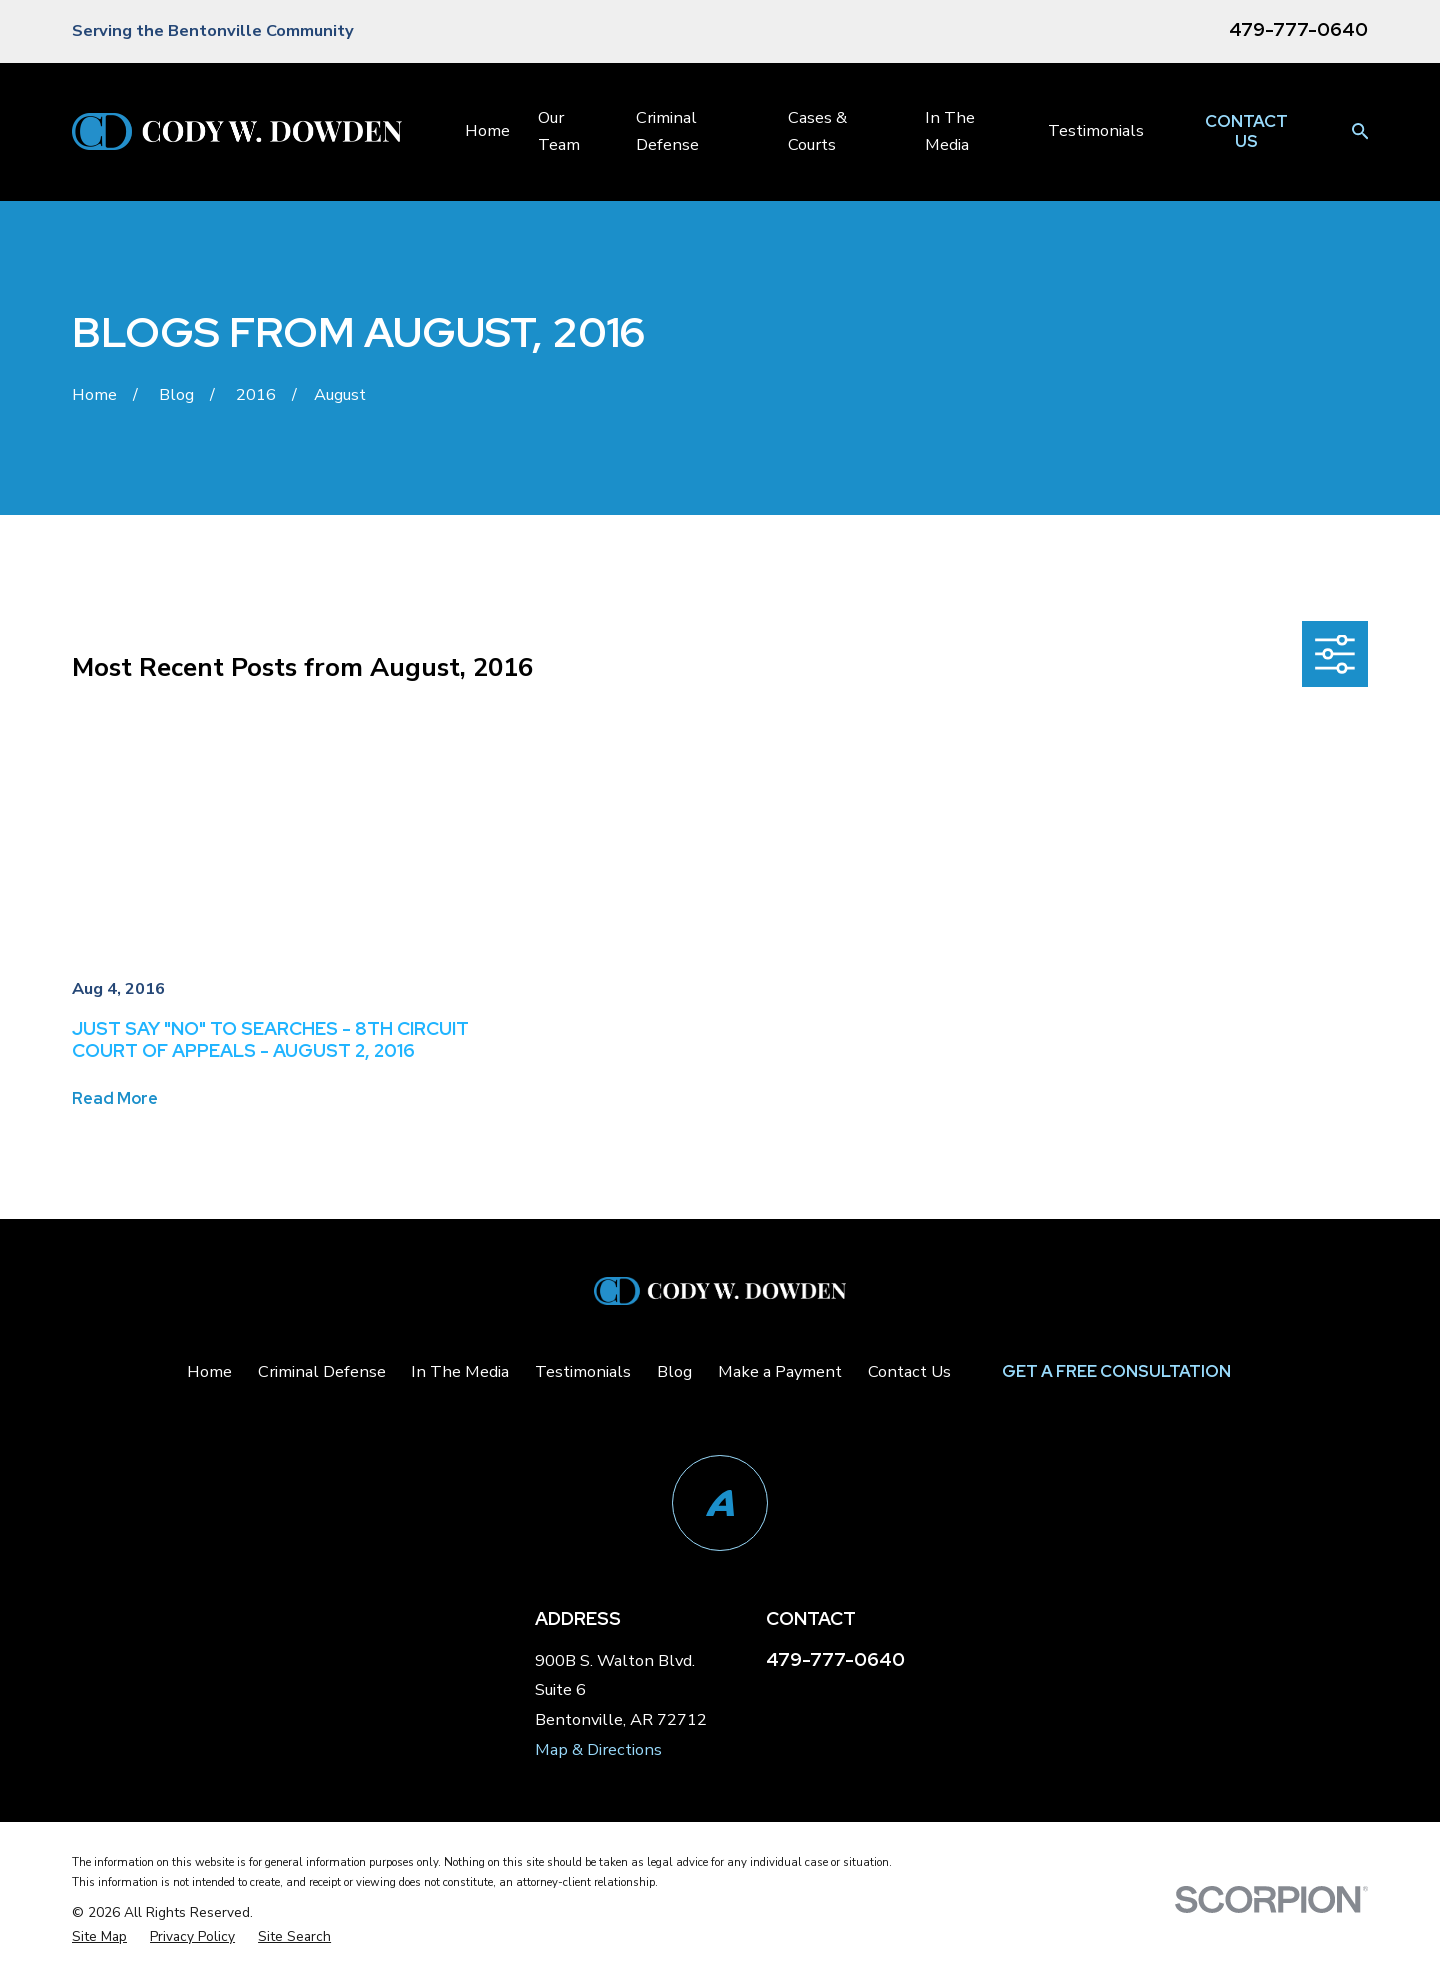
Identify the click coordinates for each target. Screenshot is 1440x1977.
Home (209, 1371)
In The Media (460, 1371)
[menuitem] (99, 1937)
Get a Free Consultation (1116, 1371)
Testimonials (583, 1371)
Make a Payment (780, 1371)
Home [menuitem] (487, 130)
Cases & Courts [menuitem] (817, 130)
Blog (674, 1371)
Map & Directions (598, 1749)
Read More (115, 1098)
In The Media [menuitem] (950, 130)
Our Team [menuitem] (559, 130)
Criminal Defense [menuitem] (667, 130)
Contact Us (1246, 131)
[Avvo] (720, 1503)
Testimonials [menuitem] (1096, 130)
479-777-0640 (1298, 29)
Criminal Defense (322, 1371)
